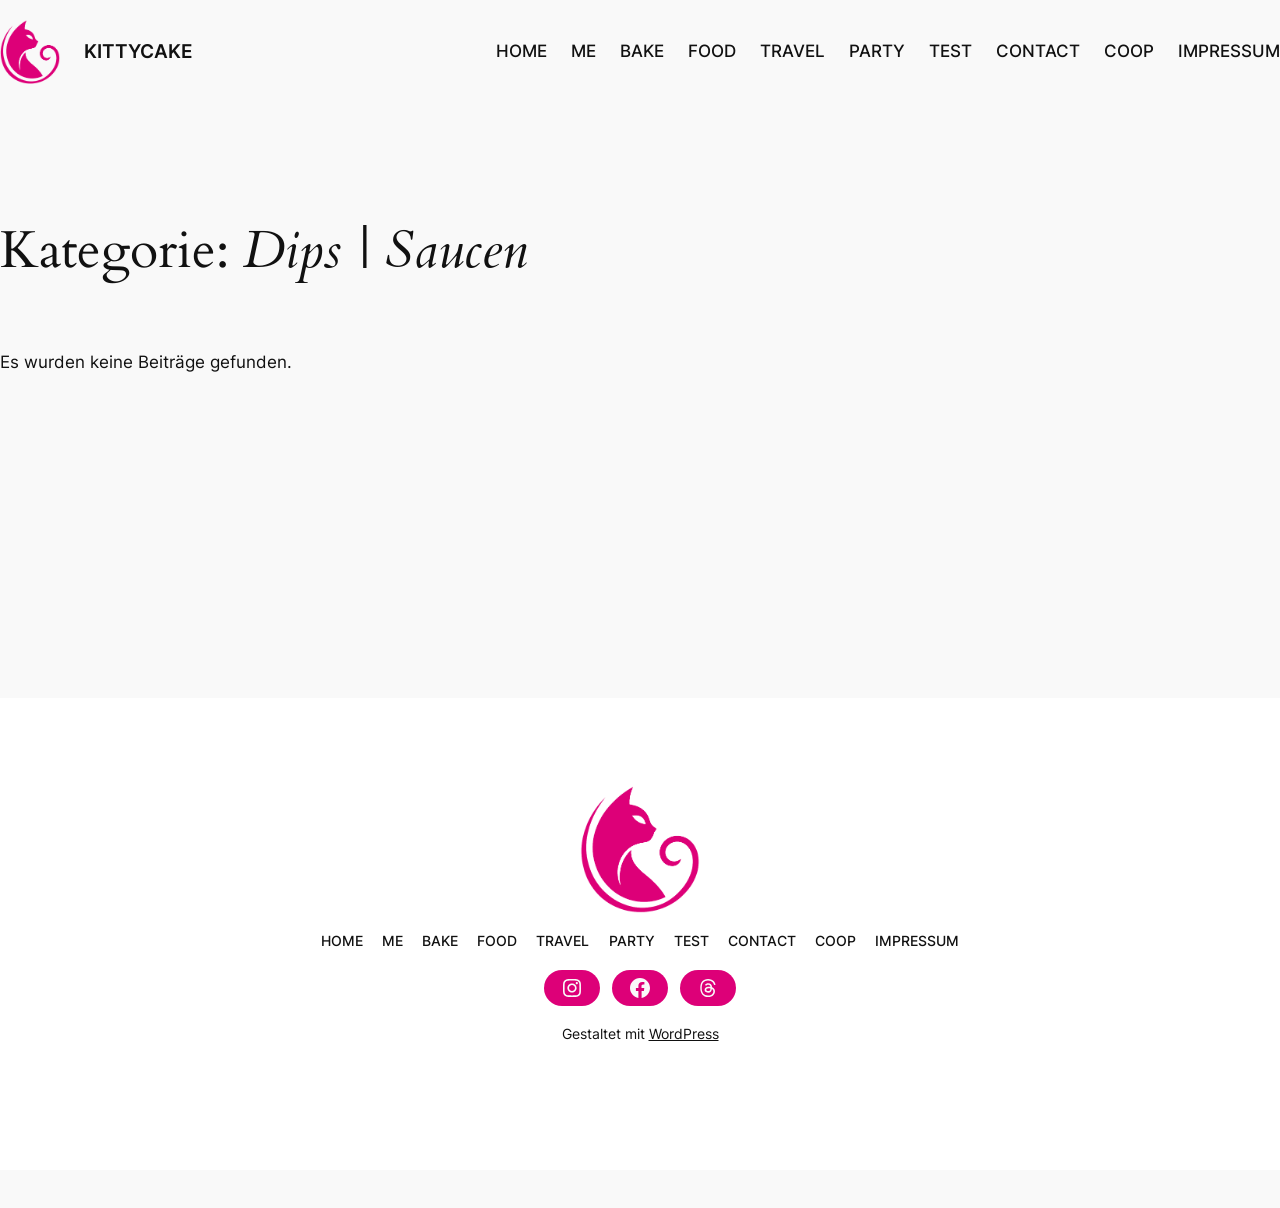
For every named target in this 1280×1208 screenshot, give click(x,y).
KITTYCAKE (138, 51)
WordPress (684, 1033)
